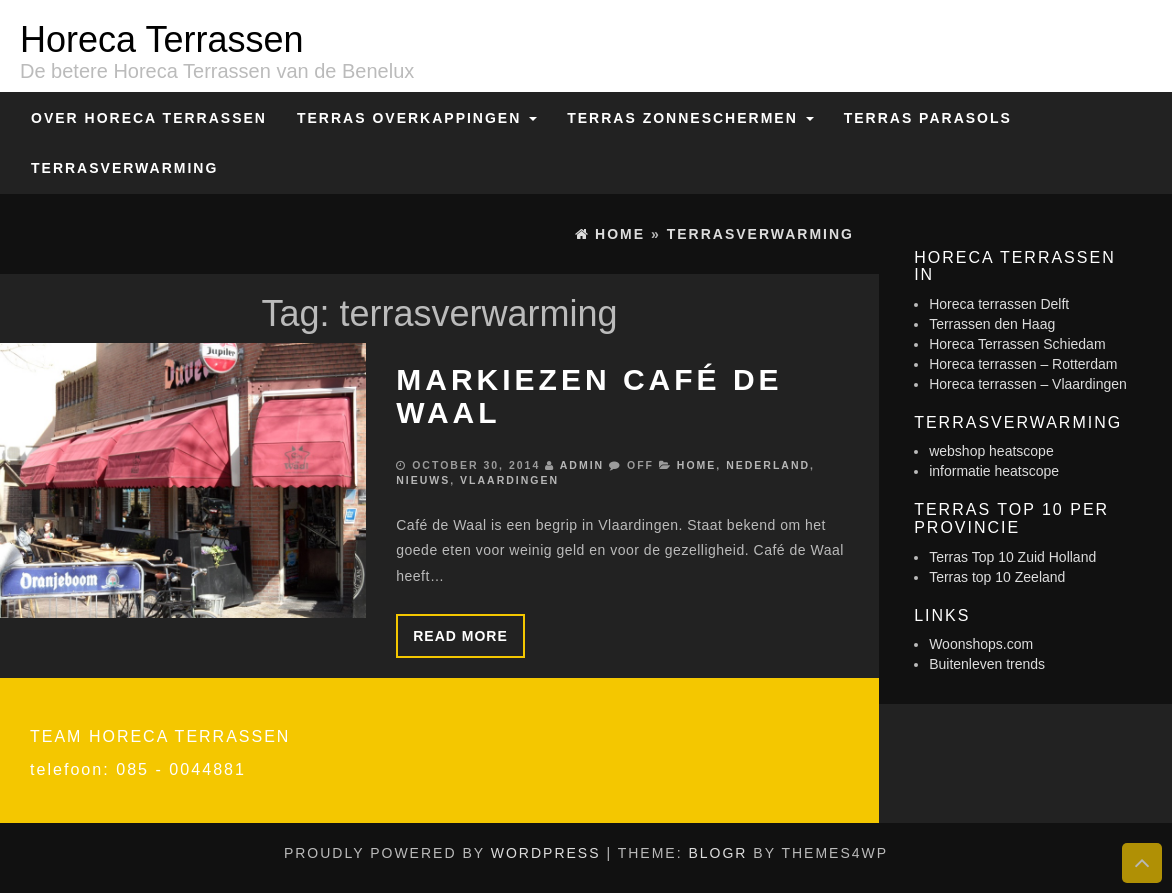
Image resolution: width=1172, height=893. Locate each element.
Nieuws (423, 480)
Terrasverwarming (124, 168)
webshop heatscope (991, 451)
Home (697, 465)
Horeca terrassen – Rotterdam (1023, 364)
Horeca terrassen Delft (999, 304)
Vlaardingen (509, 480)
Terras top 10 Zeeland (997, 577)
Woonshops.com (981, 644)
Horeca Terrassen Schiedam (1017, 344)
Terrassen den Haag (992, 324)
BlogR (717, 853)
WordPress (546, 853)
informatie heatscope (994, 471)
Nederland (768, 465)
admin (582, 465)
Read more (460, 636)
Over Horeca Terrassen (149, 118)
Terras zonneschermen (690, 118)
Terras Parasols (928, 118)
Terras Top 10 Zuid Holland (1012, 557)
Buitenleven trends (987, 664)
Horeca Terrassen (161, 39)
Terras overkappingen (417, 118)
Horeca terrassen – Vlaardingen (1028, 384)
